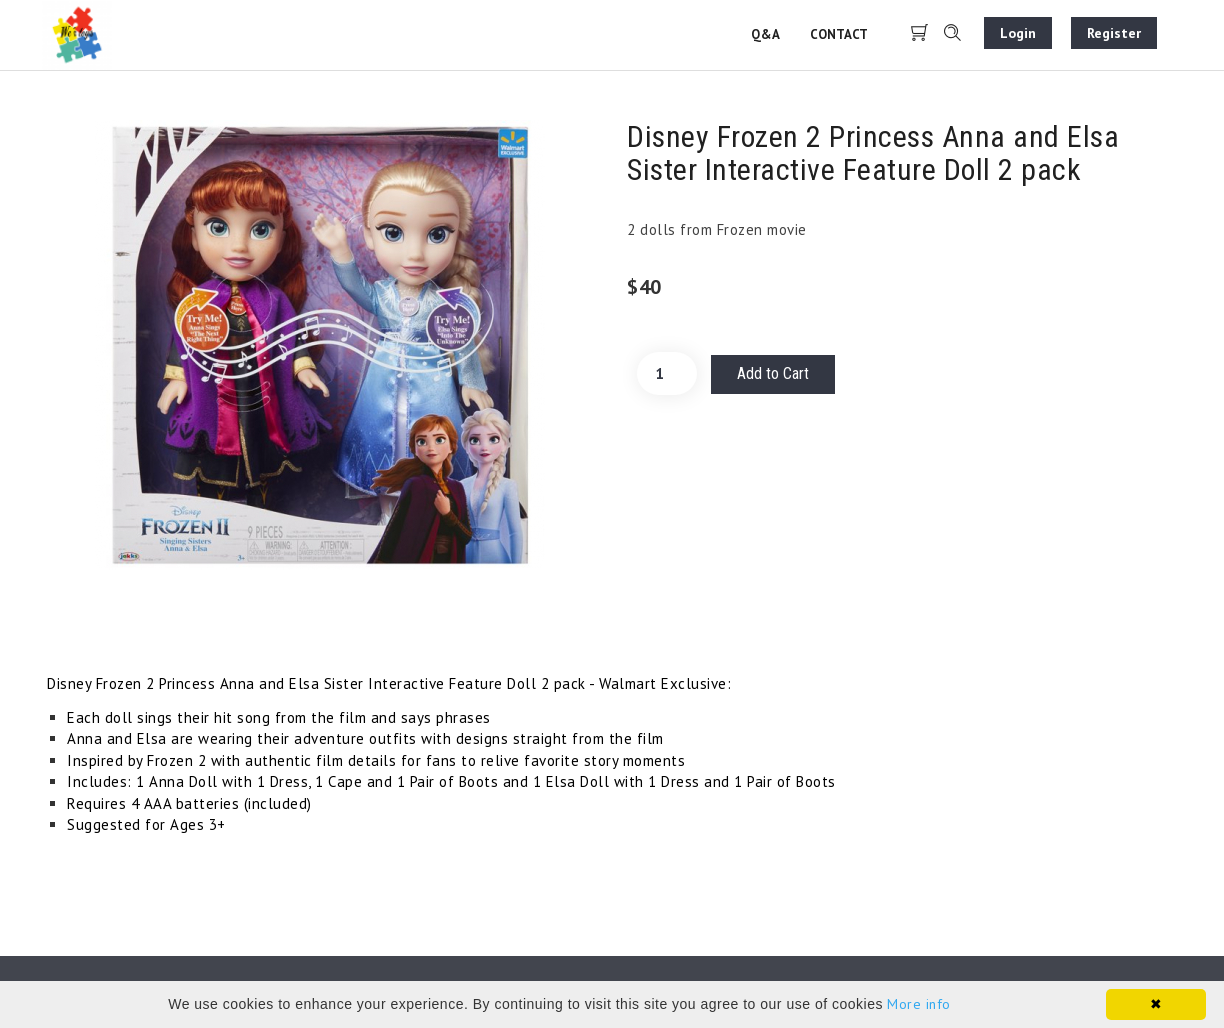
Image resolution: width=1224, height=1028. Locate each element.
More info (919, 1004)
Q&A (765, 34)
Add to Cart (773, 373)
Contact (839, 34)
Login (1018, 33)
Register (1114, 33)
